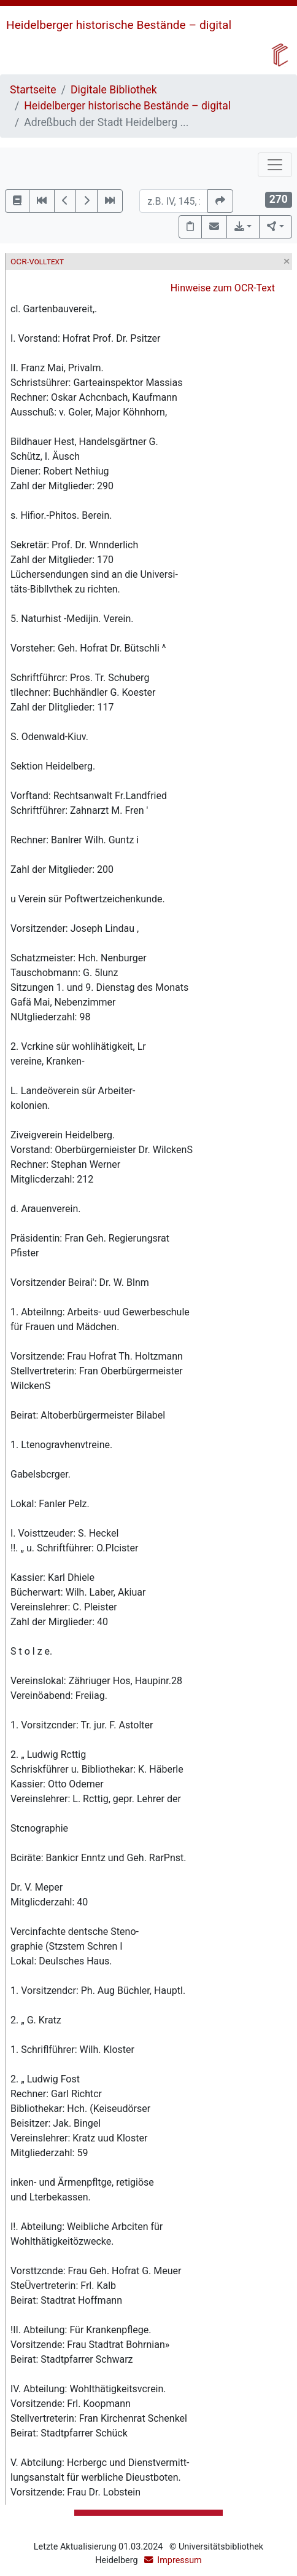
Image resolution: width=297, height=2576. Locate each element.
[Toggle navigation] (275, 164)
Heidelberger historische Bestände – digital (118, 25)
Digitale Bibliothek (114, 90)
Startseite (33, 90)
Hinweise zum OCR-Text (223, 288)
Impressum (179, 2560)
